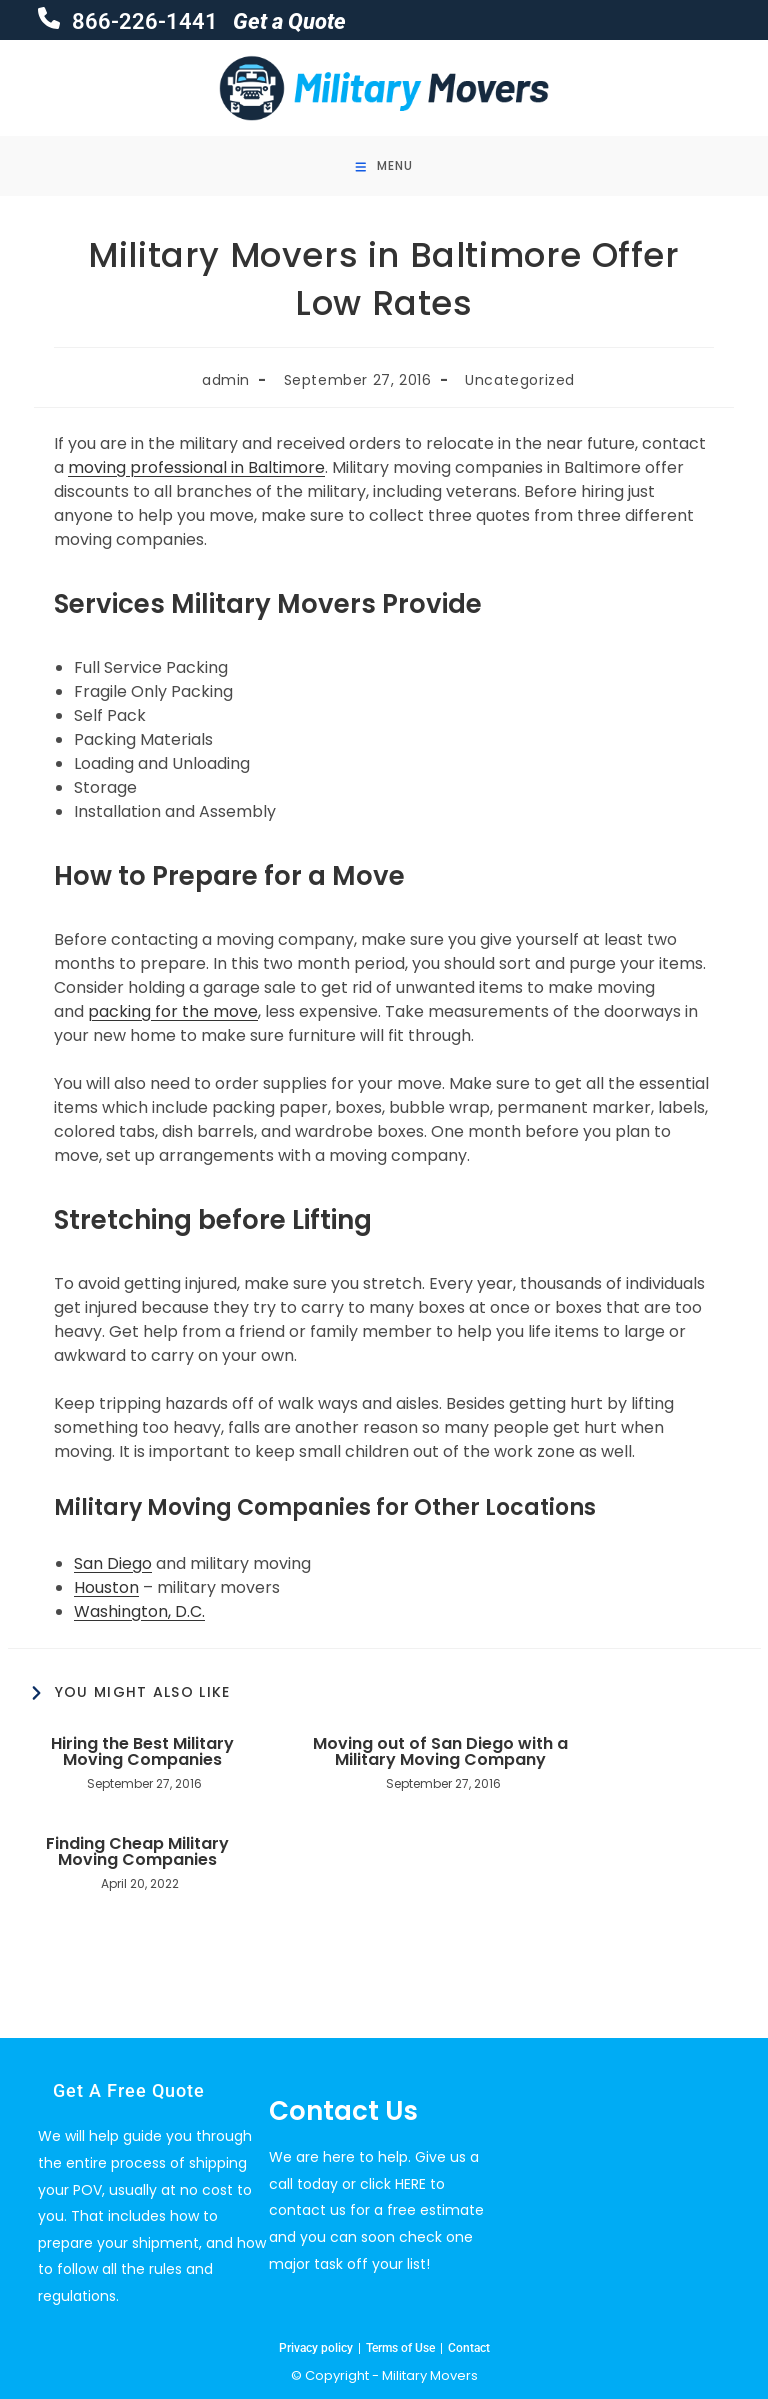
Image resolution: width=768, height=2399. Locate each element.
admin (226, 380)
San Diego (113, 1563)
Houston (106, 1587)
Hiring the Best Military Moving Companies (142, 1752)
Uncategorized (520, 380)
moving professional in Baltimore (196, 467)
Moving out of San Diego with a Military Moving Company (440, 1752)
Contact (469, 2348)
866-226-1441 (142, 21)
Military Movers (430, 2375)
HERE (410, 2184)
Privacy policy (316, 2348)
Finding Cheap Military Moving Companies (137, 1852)
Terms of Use (400, 2348)
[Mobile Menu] (384, 166)
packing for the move (173, 1011)
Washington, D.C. (139, 1611)
